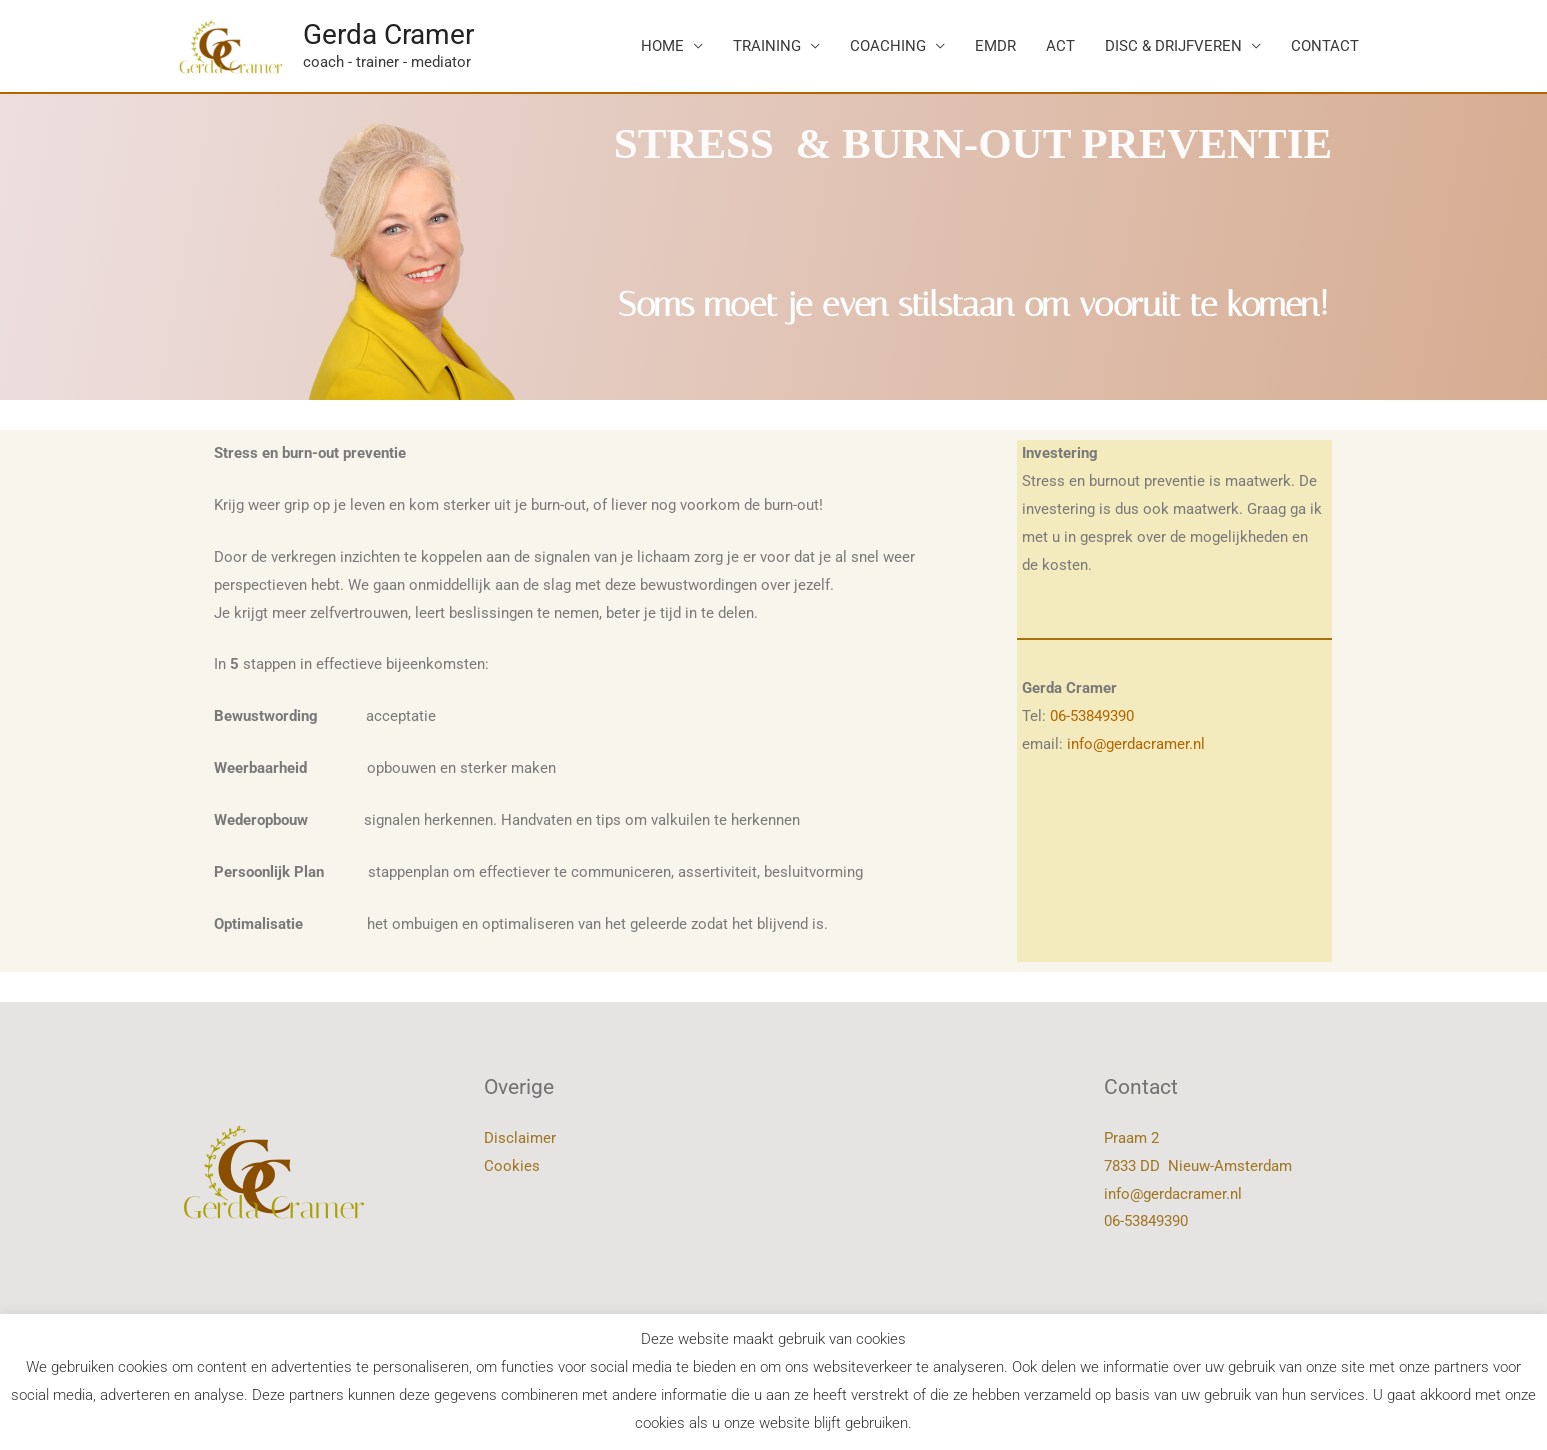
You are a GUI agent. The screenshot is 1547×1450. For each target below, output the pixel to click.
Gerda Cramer (388, 34)
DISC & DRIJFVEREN (1173, 46)
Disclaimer (520, 1138)
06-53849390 (1092, 716)
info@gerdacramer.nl (1136, 744)
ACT (1060, 46)
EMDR (995, 46)
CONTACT (1325, 46)
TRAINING (767, 46)
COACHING (888, 46)
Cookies (512, 1166)
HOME (662, 46)
